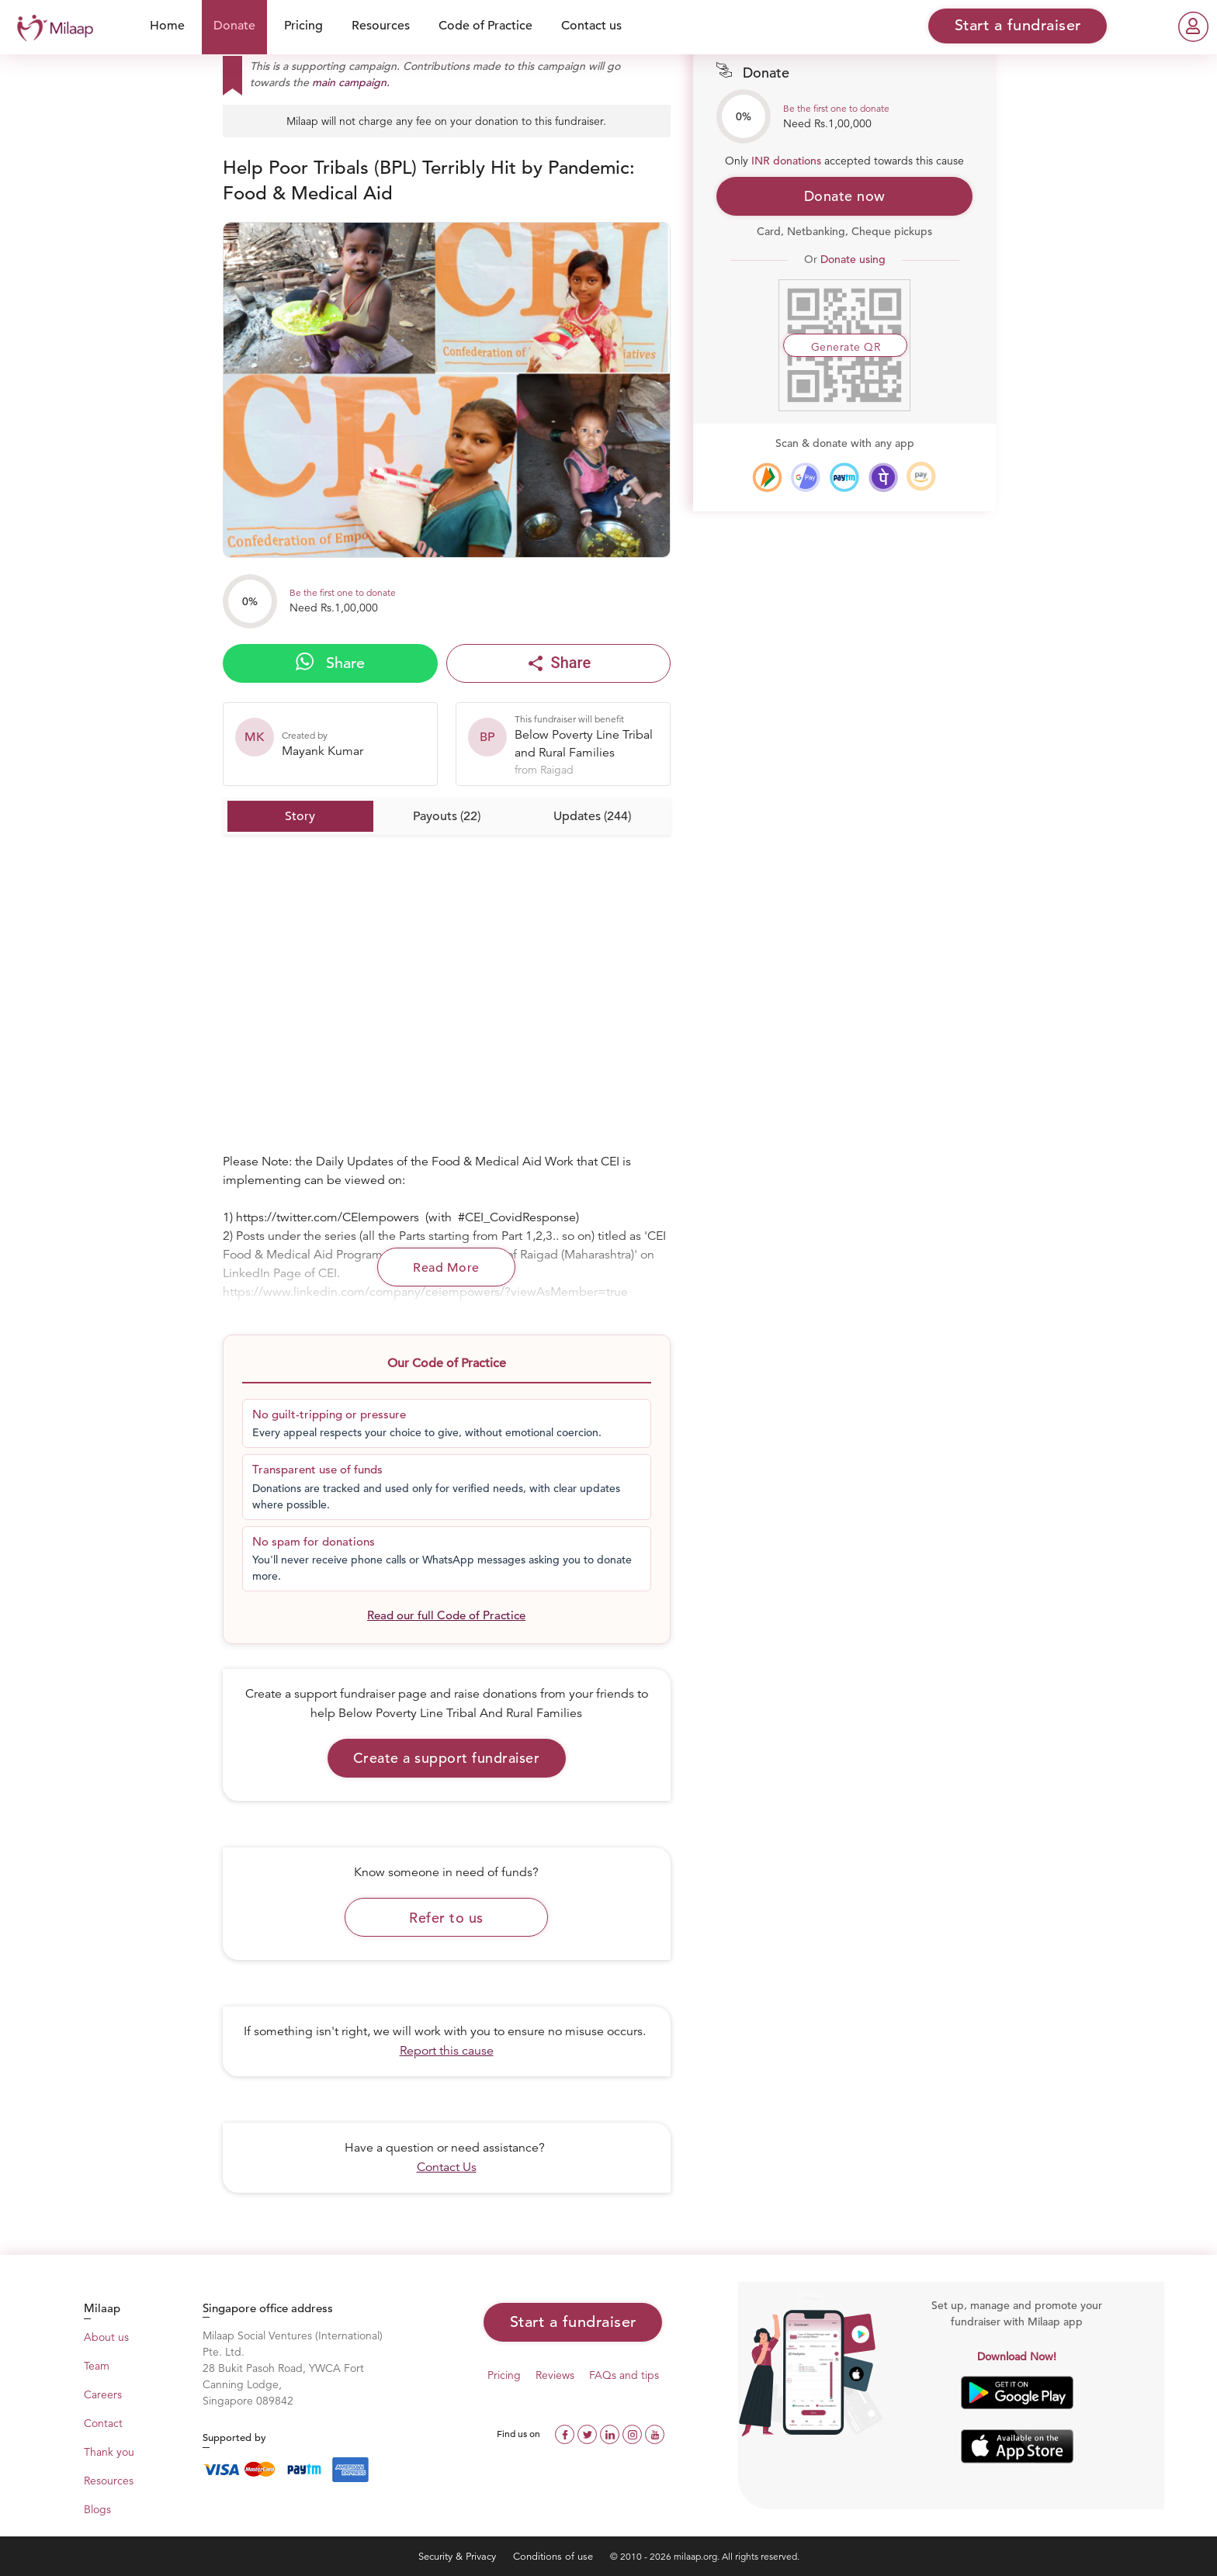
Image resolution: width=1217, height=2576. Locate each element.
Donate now (845, 196)
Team (96, 2366)
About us (106, 2337)
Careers (103, 2394)
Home (167, 25)
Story (300, 816)
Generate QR (846, 347)
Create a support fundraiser (446, 1758)
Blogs (97, 2509)
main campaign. (351, 82)
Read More (446, 1268)
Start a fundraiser (573, 2322)
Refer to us (446, 1918)
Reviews (555, 2375)
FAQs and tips (624, 2375)
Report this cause (447, 2050)
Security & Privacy (458, 2556)
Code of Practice (485, 25)
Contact (103, 2423)
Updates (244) (592, 816)
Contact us (591, 25)
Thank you (109, 2452)
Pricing (303, 25)
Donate (234, 25)
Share (330, 663)
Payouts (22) (446, 816)
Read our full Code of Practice (446, 1615)
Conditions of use (554, 2556)
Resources (381, 25)
